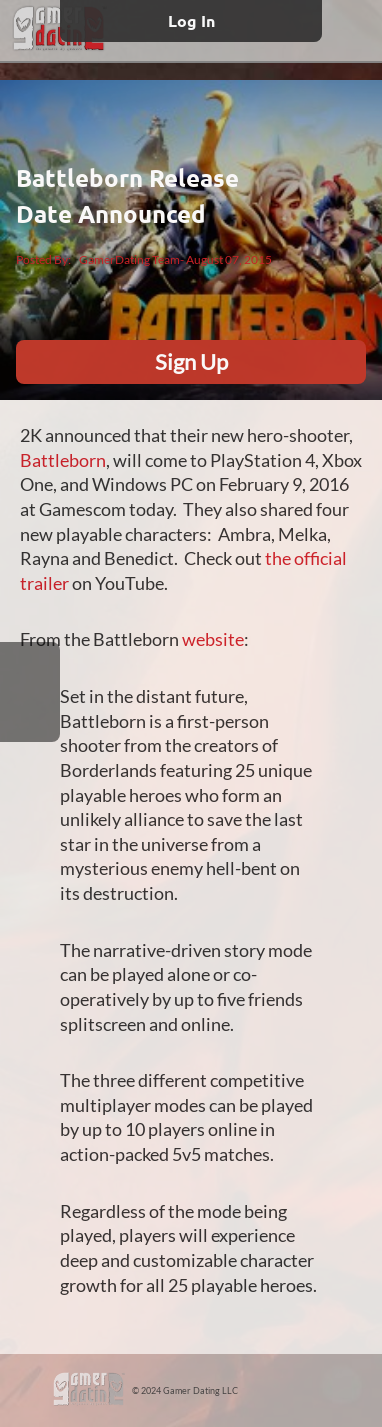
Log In (191, 20)
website (213, 639)
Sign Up (191, 361)
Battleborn (63, 460)
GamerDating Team (129, 259)
